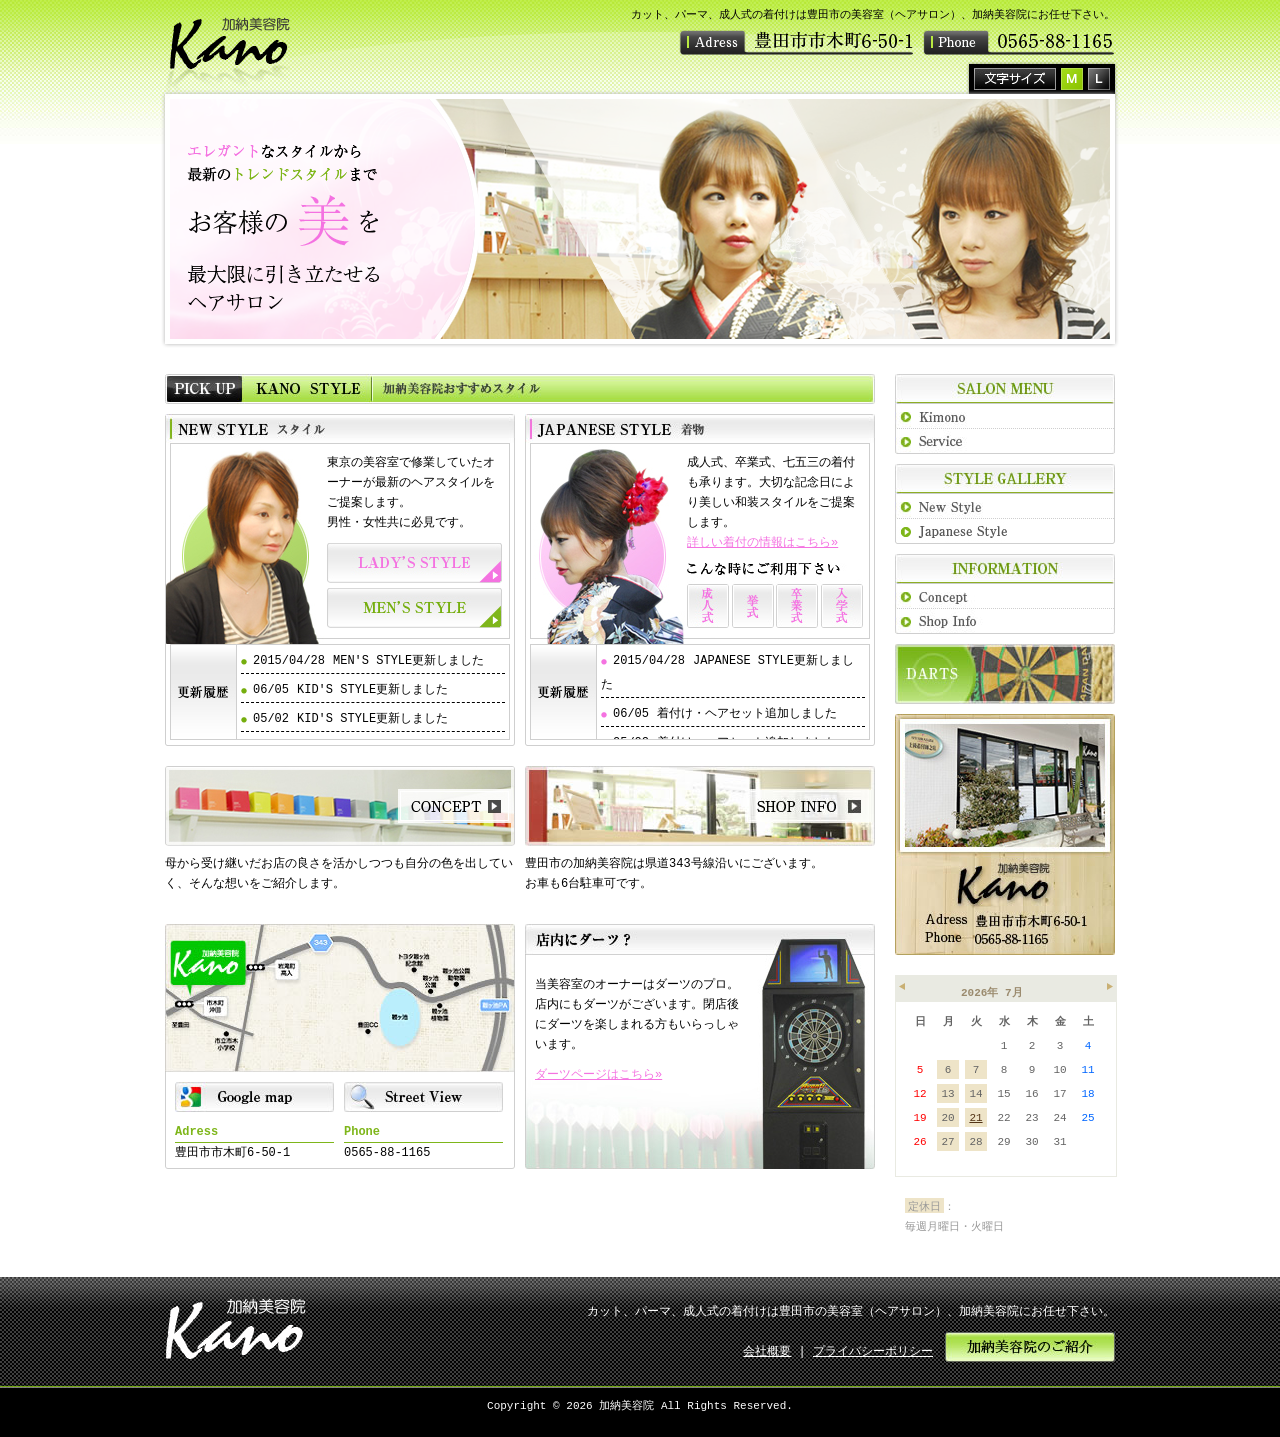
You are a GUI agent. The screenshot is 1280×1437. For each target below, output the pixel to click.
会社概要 (767, 1351)
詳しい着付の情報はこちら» (762, 542)
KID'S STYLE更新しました (372, 689)
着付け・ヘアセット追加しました (747, 713)
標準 (1072, 79)
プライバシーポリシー (873, 1351)
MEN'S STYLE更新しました (408, 660)
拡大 (1099, 79)
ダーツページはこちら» (598, 1074)
